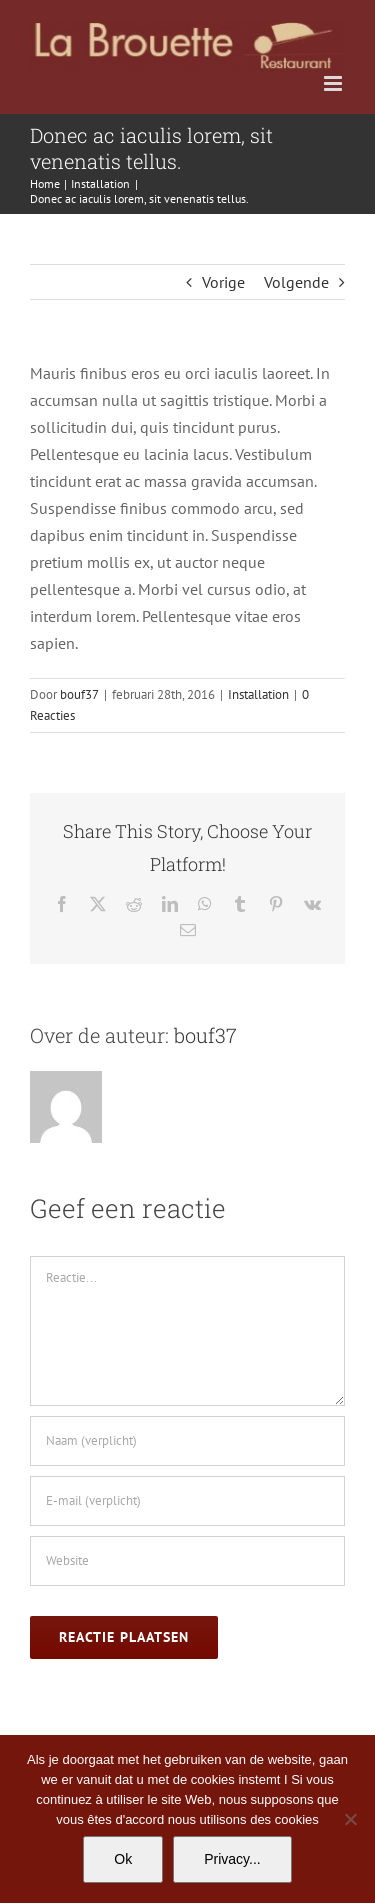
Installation (258, 694)
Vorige (223, 282)
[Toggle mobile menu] (334, 83)
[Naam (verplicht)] (187, 1441)
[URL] (187, 1561)
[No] (350, 1819)
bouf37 (79, 694)
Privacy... (232, 1859)
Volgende (296, 282)
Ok (123, 1859)
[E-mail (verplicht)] (187, 1501)
